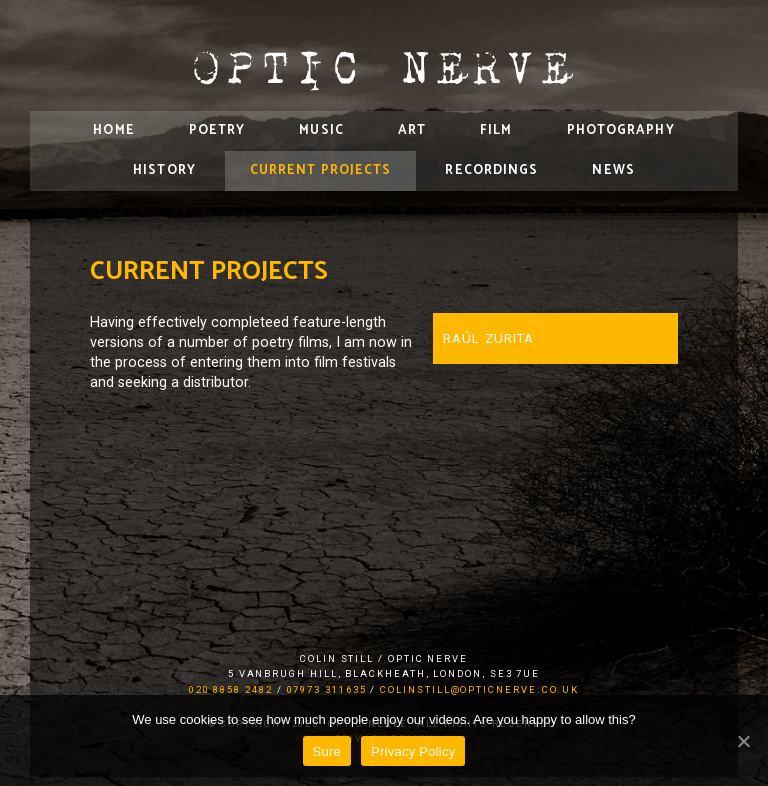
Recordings (491, 170)
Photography (621, 130)
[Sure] (743, 741)
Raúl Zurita (488, 338)
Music (321, 130)
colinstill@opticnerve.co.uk (479, 689)
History (164, 170)
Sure (327, 751)
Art (412, 130)
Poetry (217, 130)
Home (113, 130)
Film (496, 130)
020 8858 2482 (231, 689)
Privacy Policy (413, 751)
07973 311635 (327, 689)
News (613, 170)
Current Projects (321, 170)
